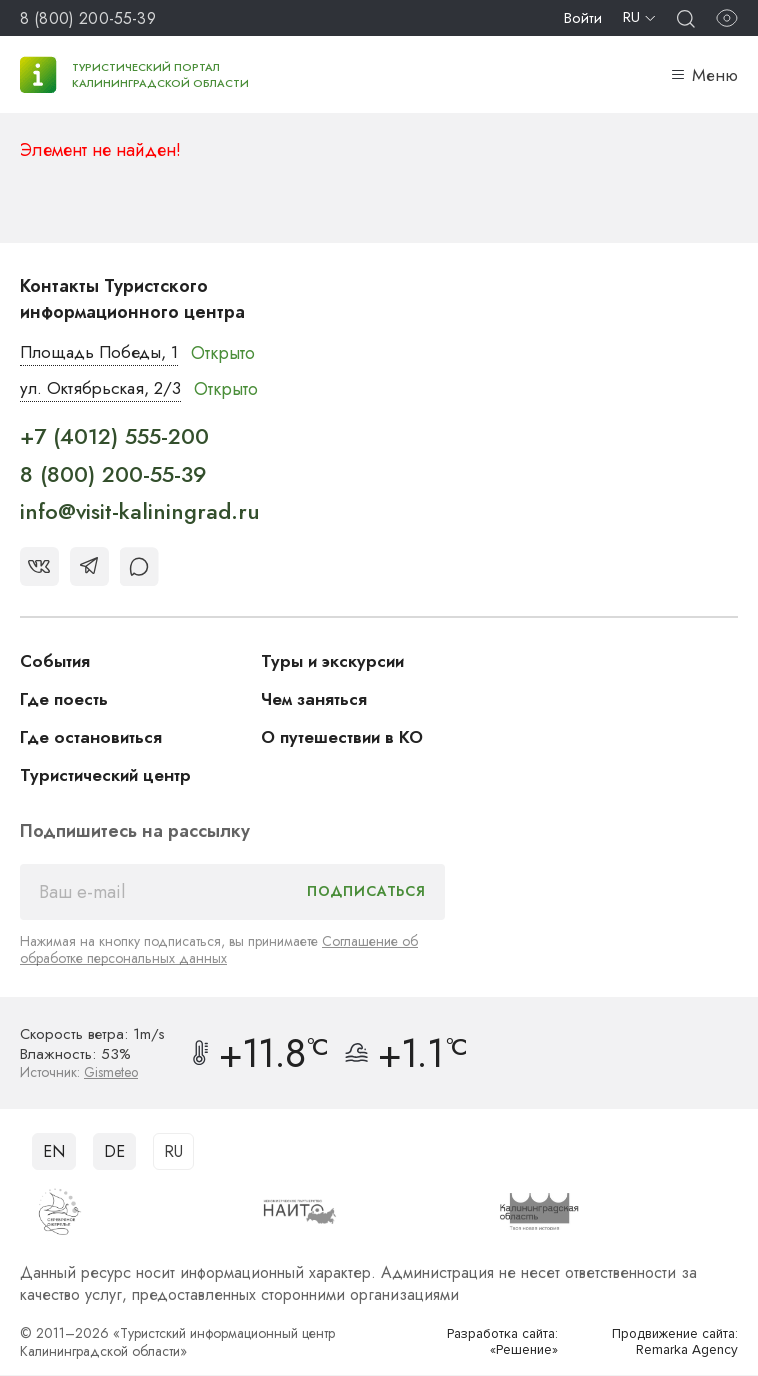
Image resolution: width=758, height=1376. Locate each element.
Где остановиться (94, 738)
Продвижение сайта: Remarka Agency (669, 1342)
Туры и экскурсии (336, 662)
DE (114, 1151)
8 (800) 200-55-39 (88, 18)
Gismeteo (112, 1073)
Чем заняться (317, 700)
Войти (583, 18)
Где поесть (66, 700)
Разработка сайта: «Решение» (497, 1342)
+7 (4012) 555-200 (114, 438)
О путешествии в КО (347, 738)
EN (54, 1151)
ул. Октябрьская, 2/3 (104, 390)
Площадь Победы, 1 (104, 353)
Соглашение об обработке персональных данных (219, 950)
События (57, 662)
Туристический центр (111, 776)
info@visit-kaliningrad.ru (140, 513)
